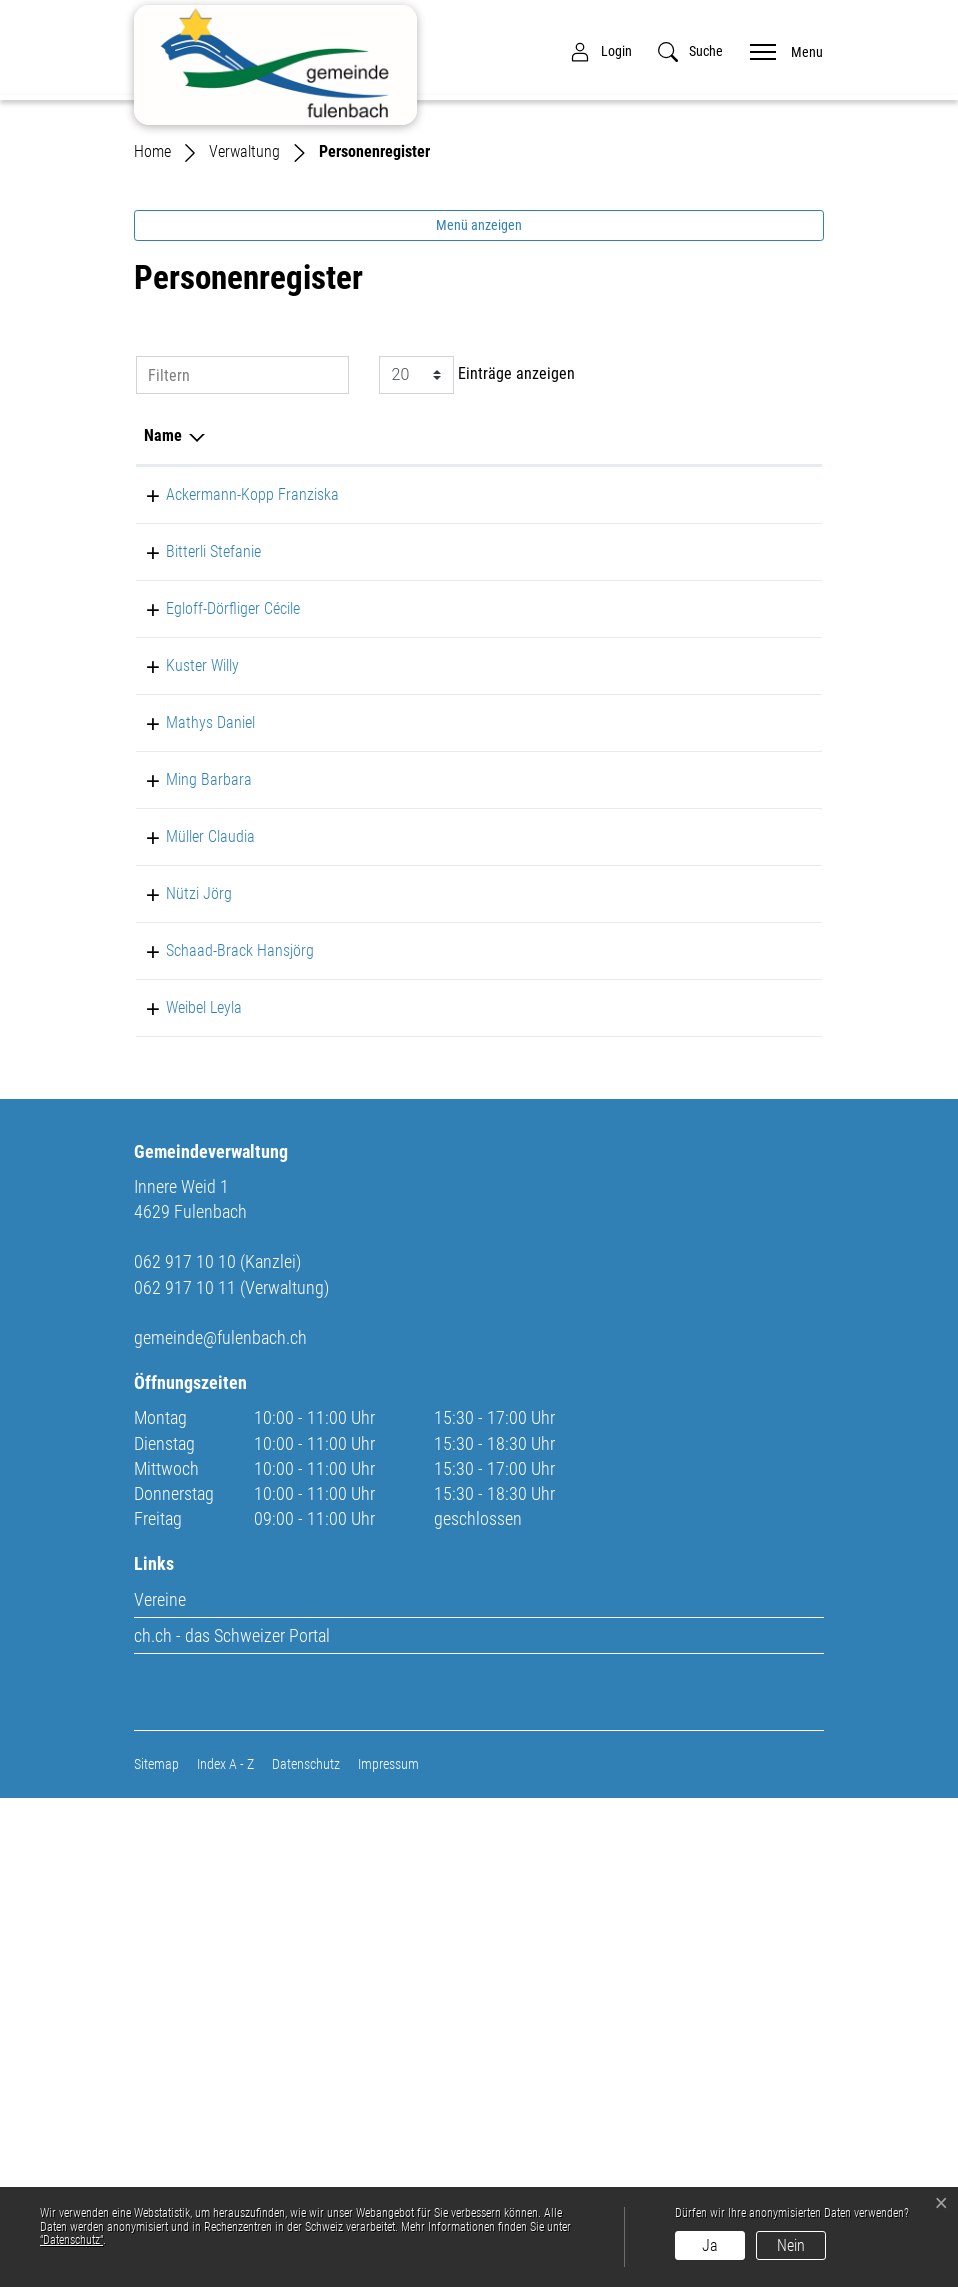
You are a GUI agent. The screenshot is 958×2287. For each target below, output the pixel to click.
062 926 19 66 (767, 1390)
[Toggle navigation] (780, 50)
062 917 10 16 (767, 775)
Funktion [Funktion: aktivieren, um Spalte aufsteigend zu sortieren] (317, 635)
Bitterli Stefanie (191, 775)
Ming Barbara (187, 1099)
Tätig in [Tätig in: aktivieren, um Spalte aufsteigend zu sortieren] (589, 635)
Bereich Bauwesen (622, 775)
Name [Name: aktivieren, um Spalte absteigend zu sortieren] (163, 635)
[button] (690, 51)
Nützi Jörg (177, 1285)
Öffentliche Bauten (623, 880)
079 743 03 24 (767, 1099)
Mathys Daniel (188, 1018)
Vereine (160, 2087)
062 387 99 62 (767, 1018)
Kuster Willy (180, 961)
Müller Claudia (188, 1180)
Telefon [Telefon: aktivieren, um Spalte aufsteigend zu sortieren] (745, 635)
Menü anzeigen (479, 425)
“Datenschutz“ (71, 2240)
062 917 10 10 (767, 1180)
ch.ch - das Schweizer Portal (232, 2123)
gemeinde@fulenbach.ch (220, 1826)
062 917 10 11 (767, 694)
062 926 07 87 (767, 880)
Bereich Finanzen (618, 694)
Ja (710, 2245)
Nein (791, 2245)
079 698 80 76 (767, 961)
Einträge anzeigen (477, 575)
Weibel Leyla (182, 1471)
